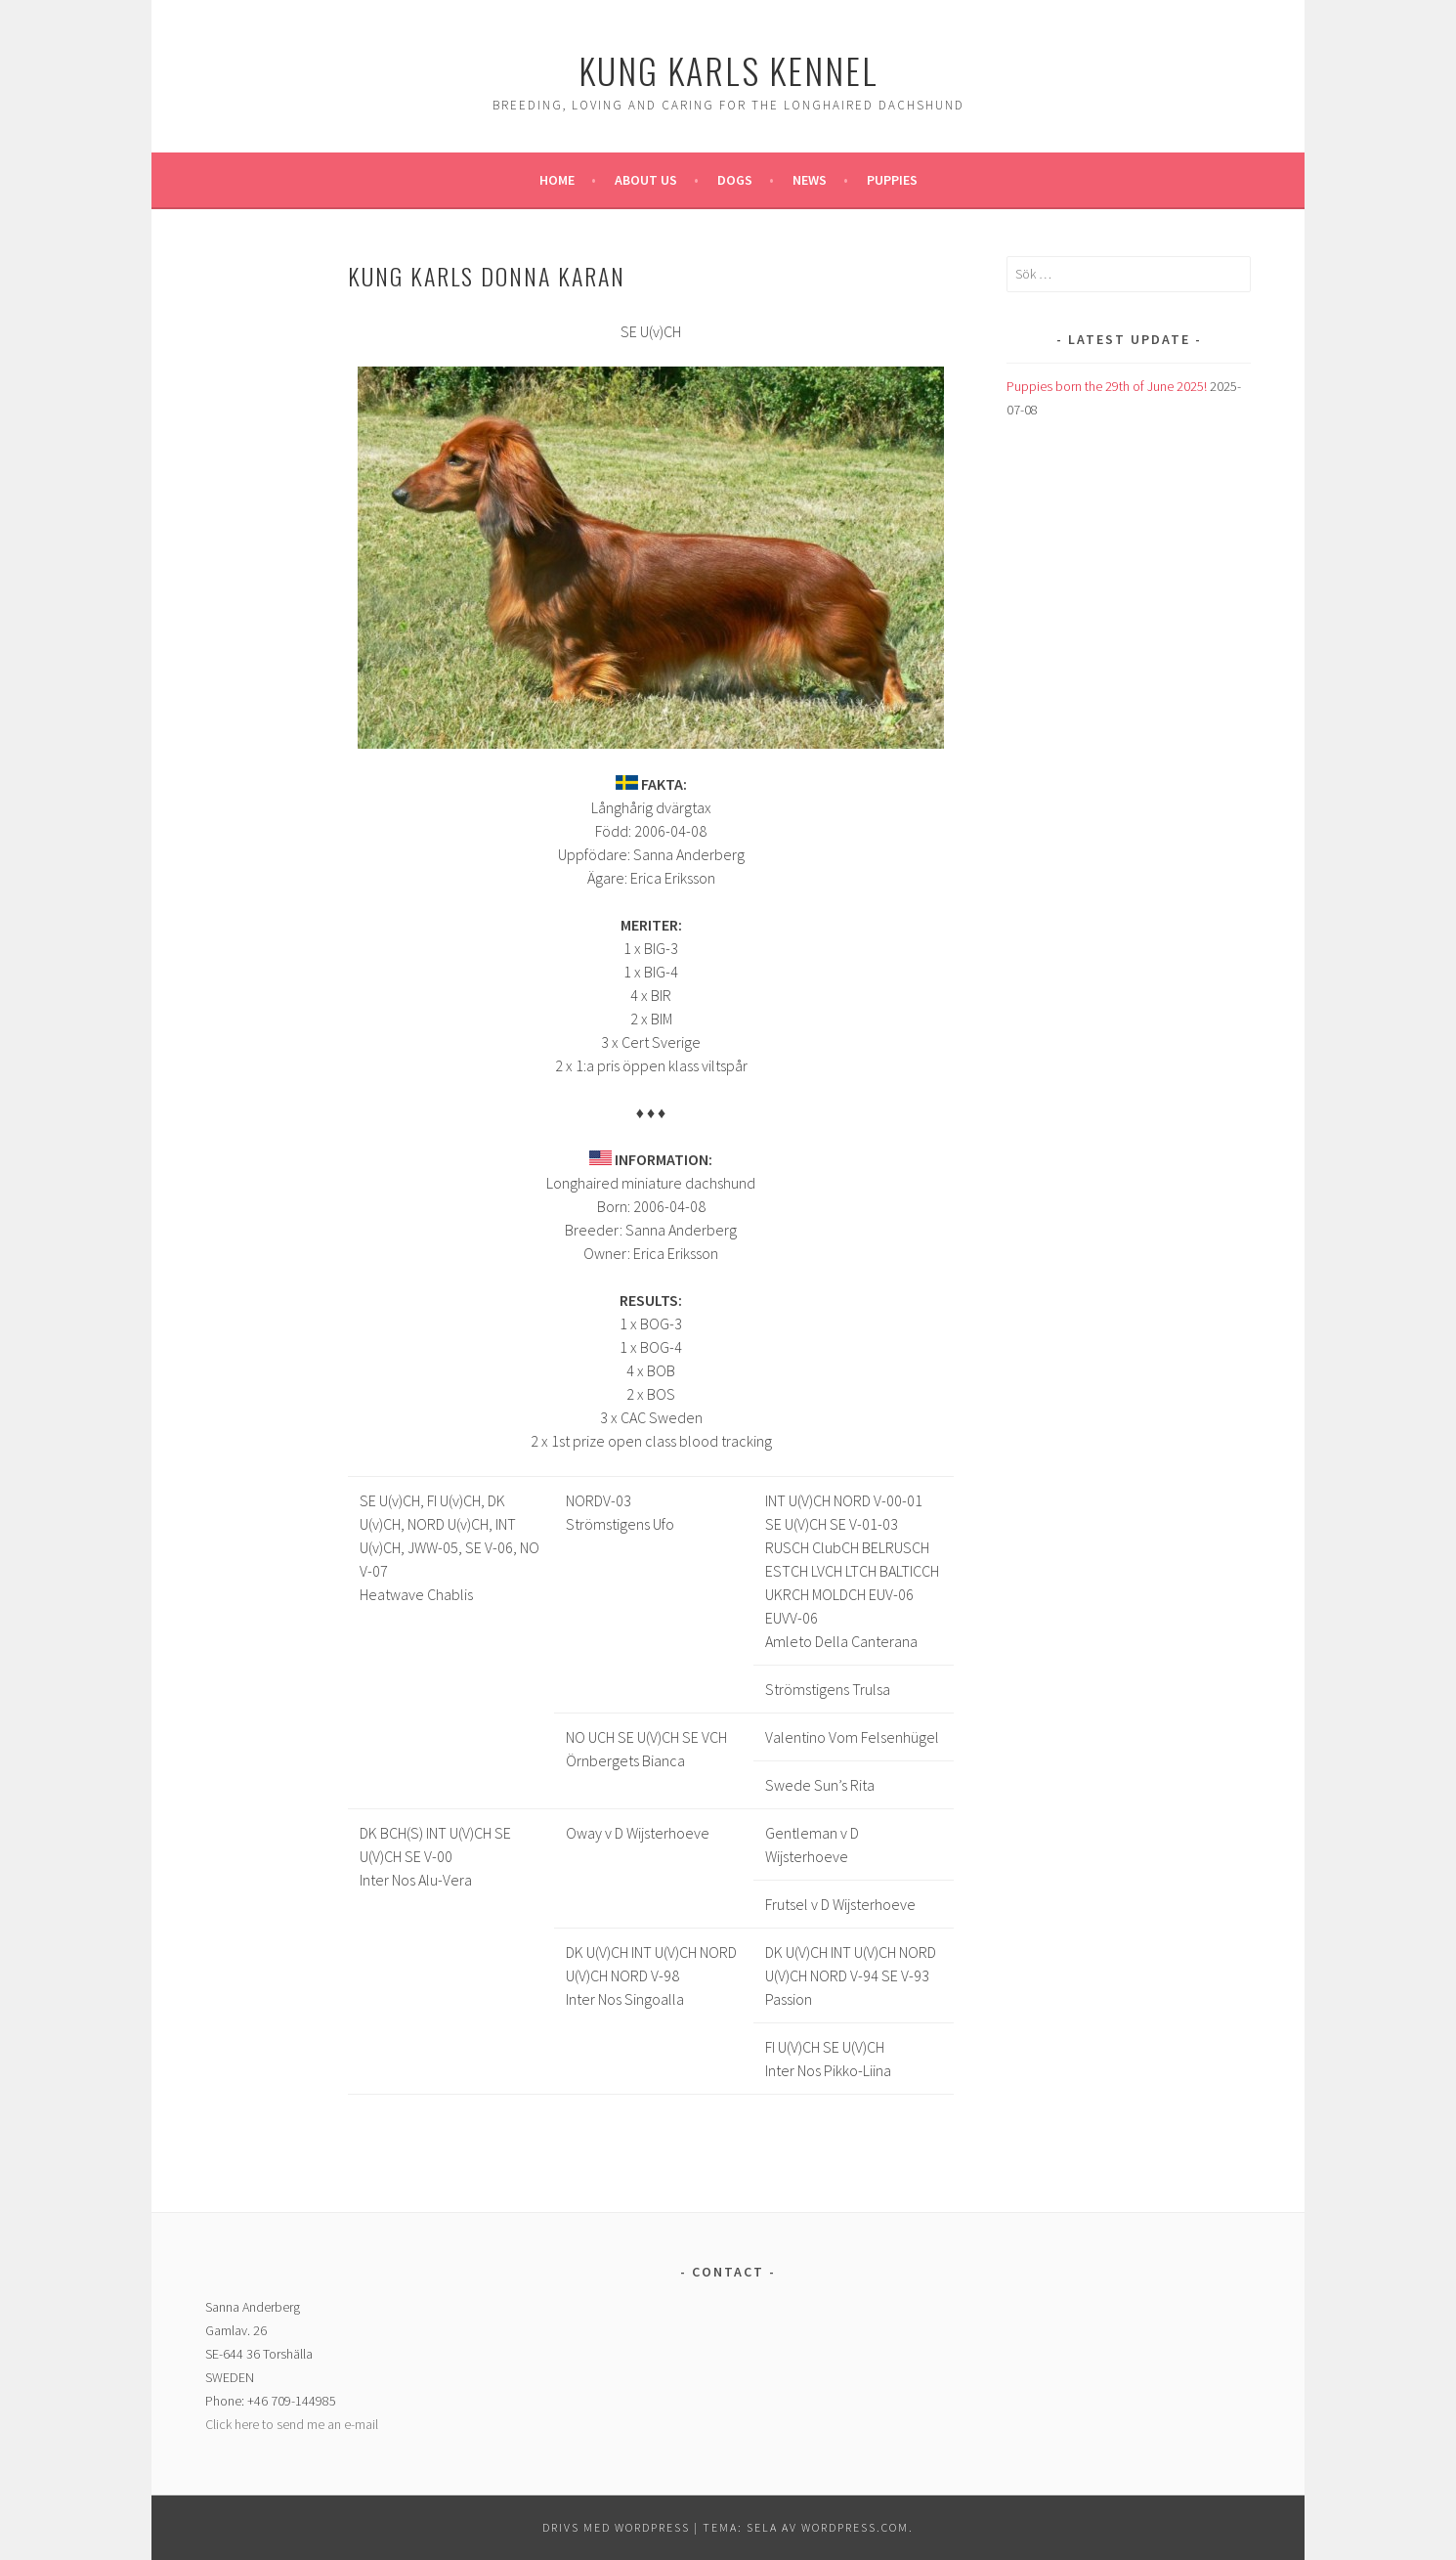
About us (646, 180)
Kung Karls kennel (728, 70)
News (809, 180)
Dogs (734, 180)
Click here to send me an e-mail (291, 2424)
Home (557, 180)
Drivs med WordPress (616, 2527)
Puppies (892, 180)
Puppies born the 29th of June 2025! (1106, 386)
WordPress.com (855, 2527)
